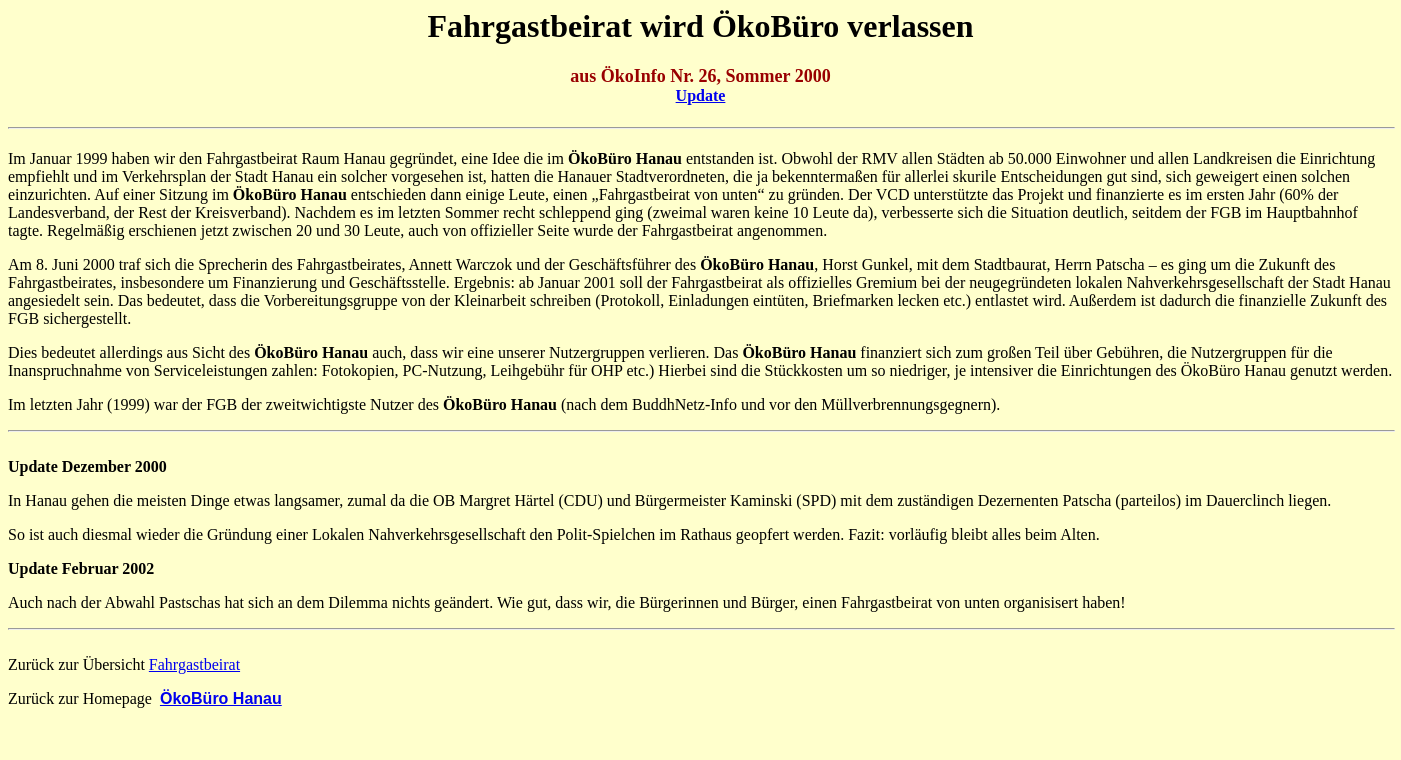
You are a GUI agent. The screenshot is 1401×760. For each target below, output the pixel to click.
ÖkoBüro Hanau (221, 698)
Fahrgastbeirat (194, 664)
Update (701, 95)
